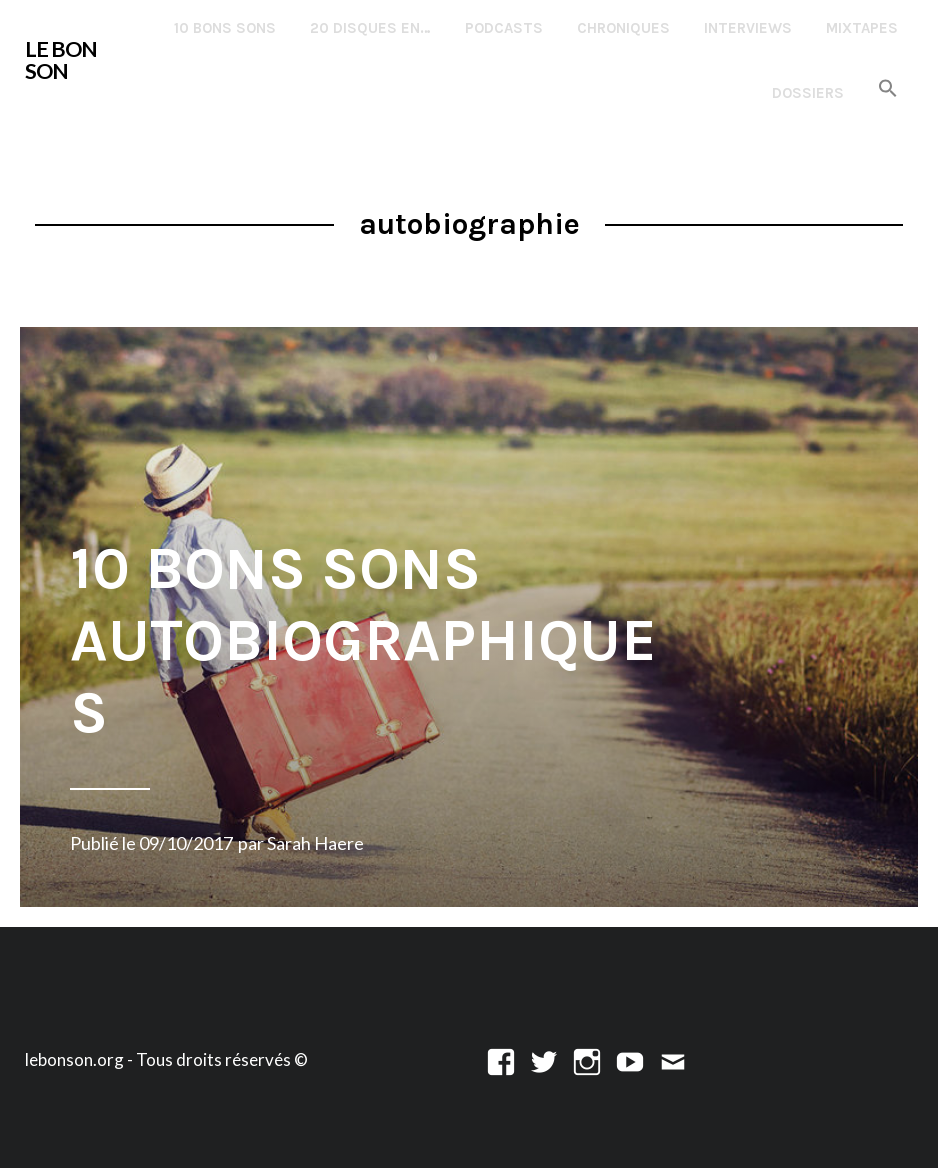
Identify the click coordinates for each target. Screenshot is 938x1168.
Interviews (748, 28)
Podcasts (504, 28)
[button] (888, 89)
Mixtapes (862, 28)
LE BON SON (61, 60)
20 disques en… (370, 28)
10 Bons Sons (225, 28)
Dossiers (808, 93)
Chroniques (623, 28)
